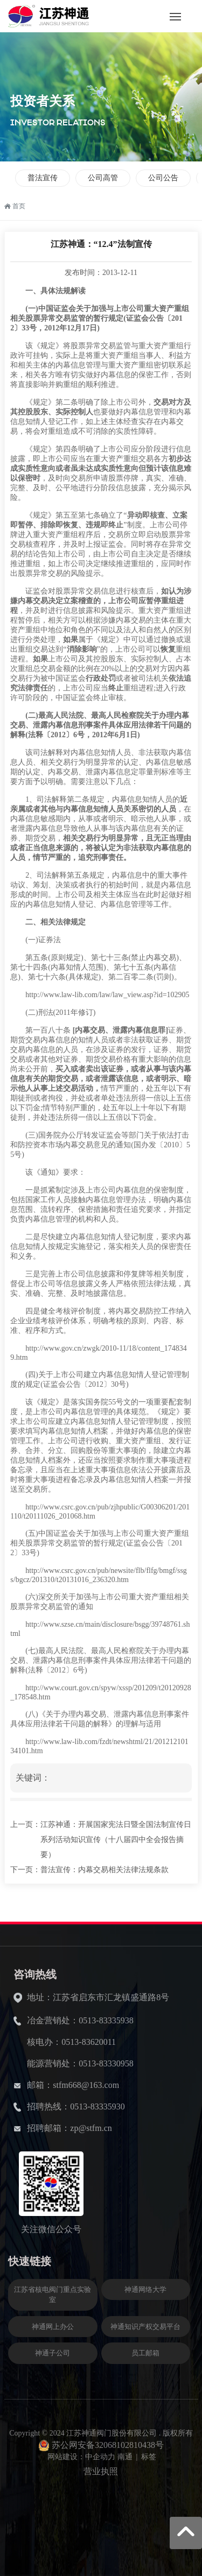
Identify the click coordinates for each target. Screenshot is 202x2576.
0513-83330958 (106, 2063)
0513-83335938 (106, 2020)
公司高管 (103, 178)
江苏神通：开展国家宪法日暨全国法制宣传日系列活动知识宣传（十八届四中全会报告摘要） (115, 1839)
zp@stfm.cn (91, 2128)
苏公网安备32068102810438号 (108, 2445)
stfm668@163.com (86, 2085)
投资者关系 (42, 101)
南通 (125, 2457)
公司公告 (163, 178)
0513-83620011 (88, 2041)
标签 (148, 2457)
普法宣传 (42, 178)
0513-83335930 (97, 2106)
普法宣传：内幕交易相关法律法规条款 (104, 1870)
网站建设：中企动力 (81, 2457)
